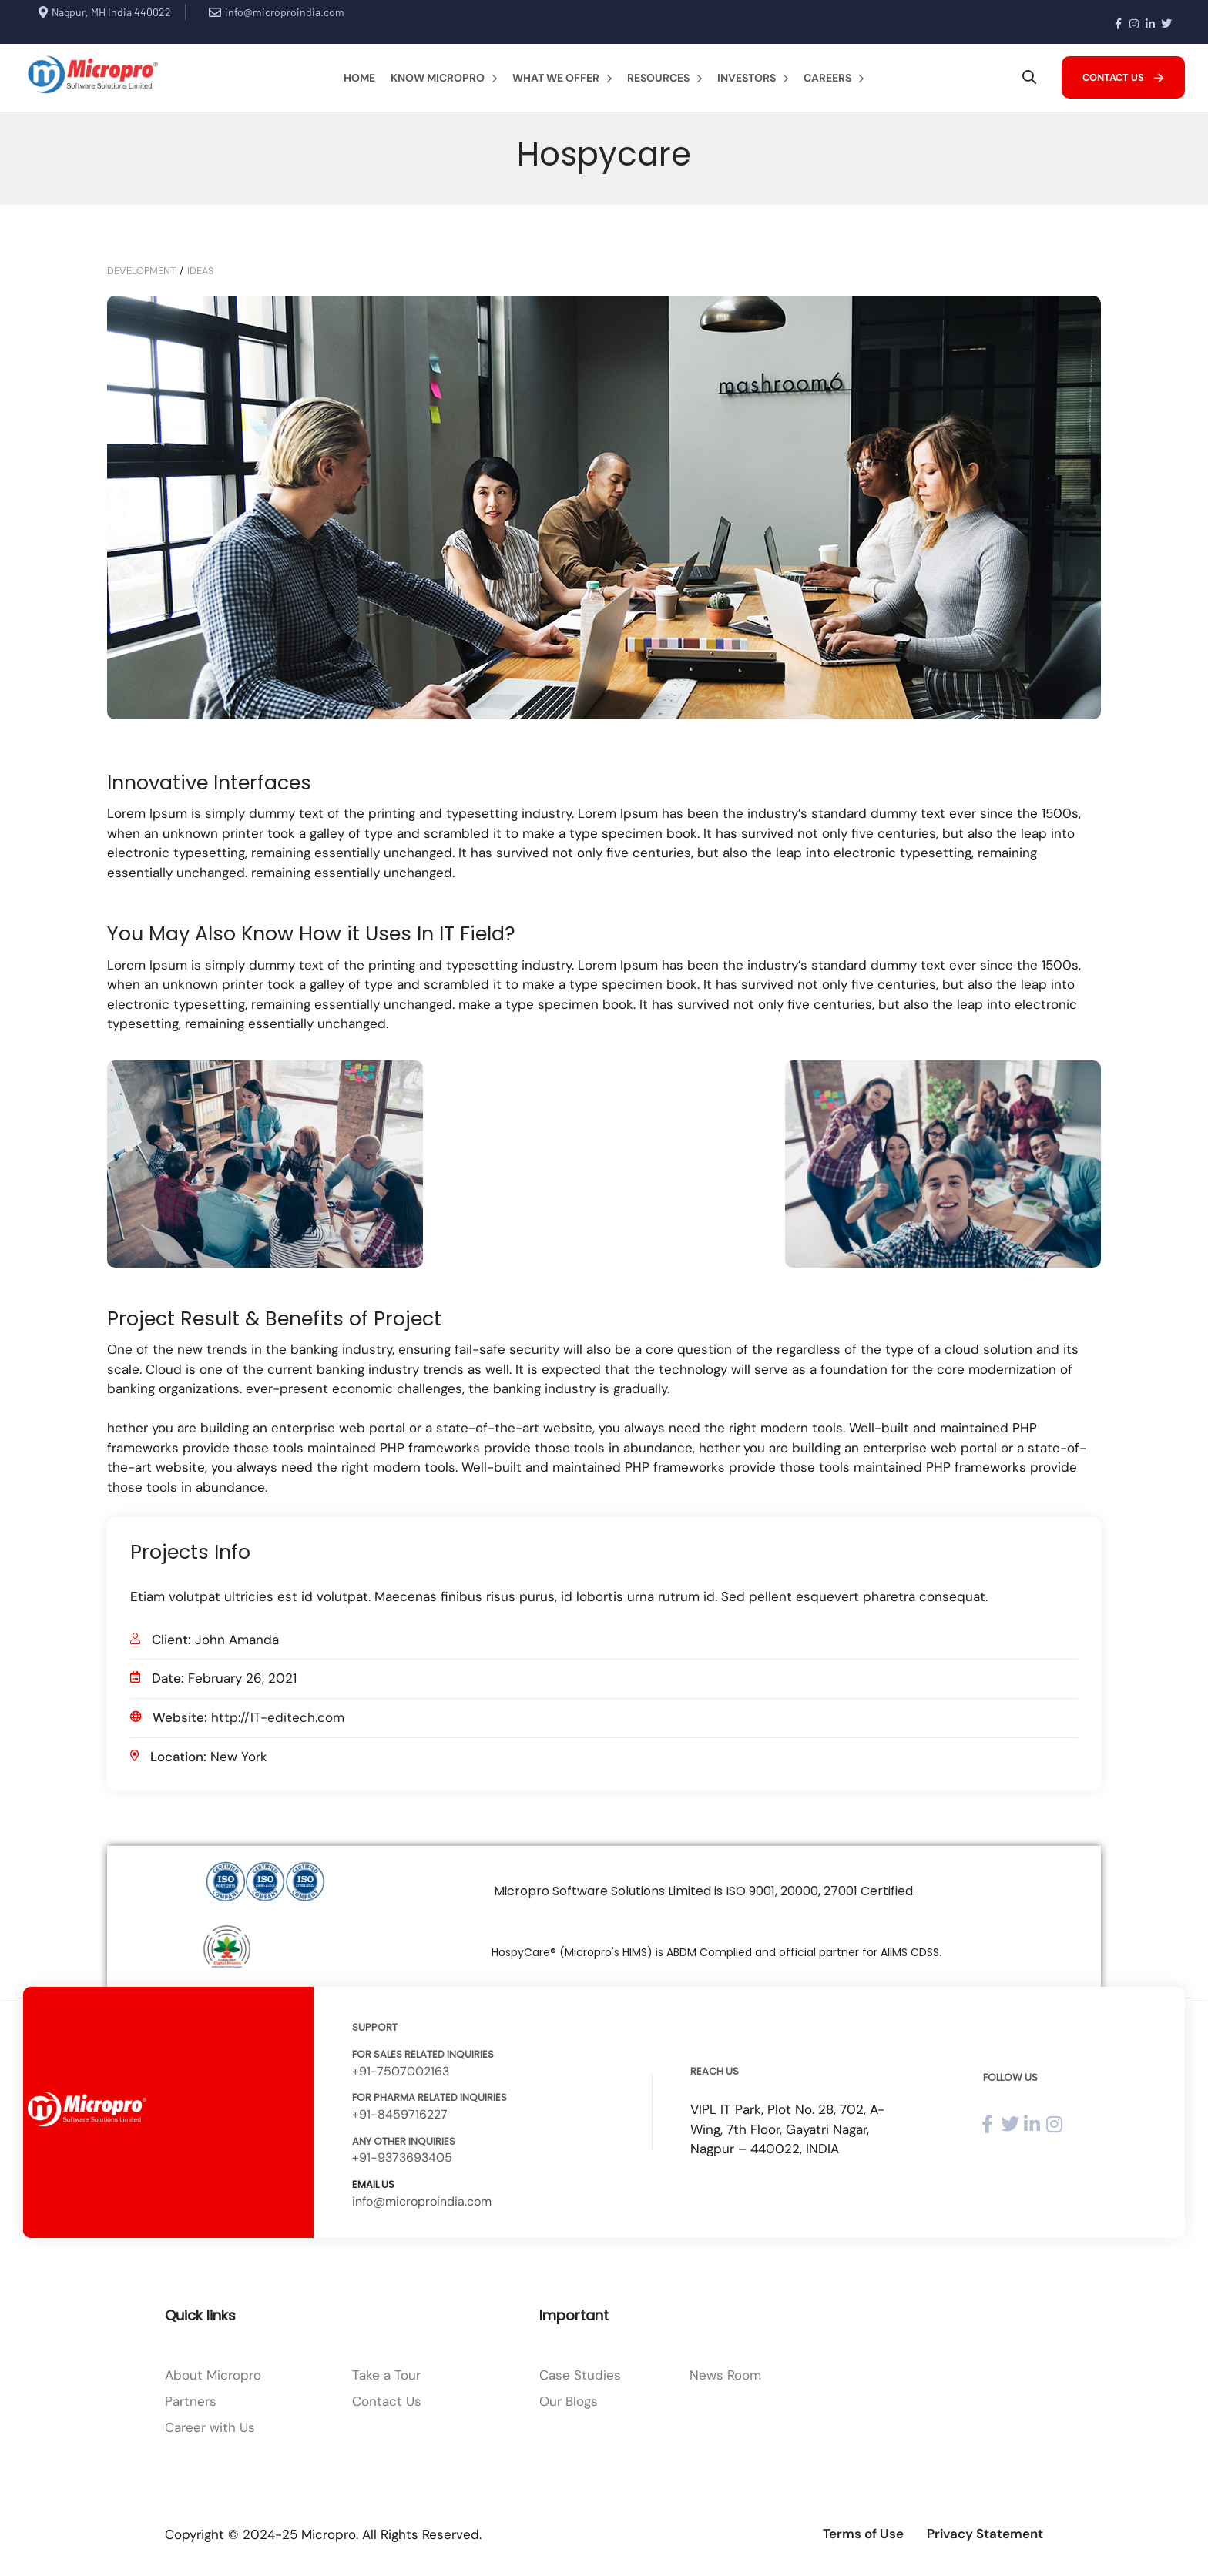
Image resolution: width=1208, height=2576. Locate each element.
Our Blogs (568, 2401)
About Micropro (213, 2375)
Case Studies (580, 2375)
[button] (1123, 77)
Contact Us (386, 2401)
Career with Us (210, 2427)
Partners (190, 2401)
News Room (725, 2375)
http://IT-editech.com (277, 1717)
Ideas (200, 270)
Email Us (373, 2184)
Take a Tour (386, 2375)
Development (141, 270)
